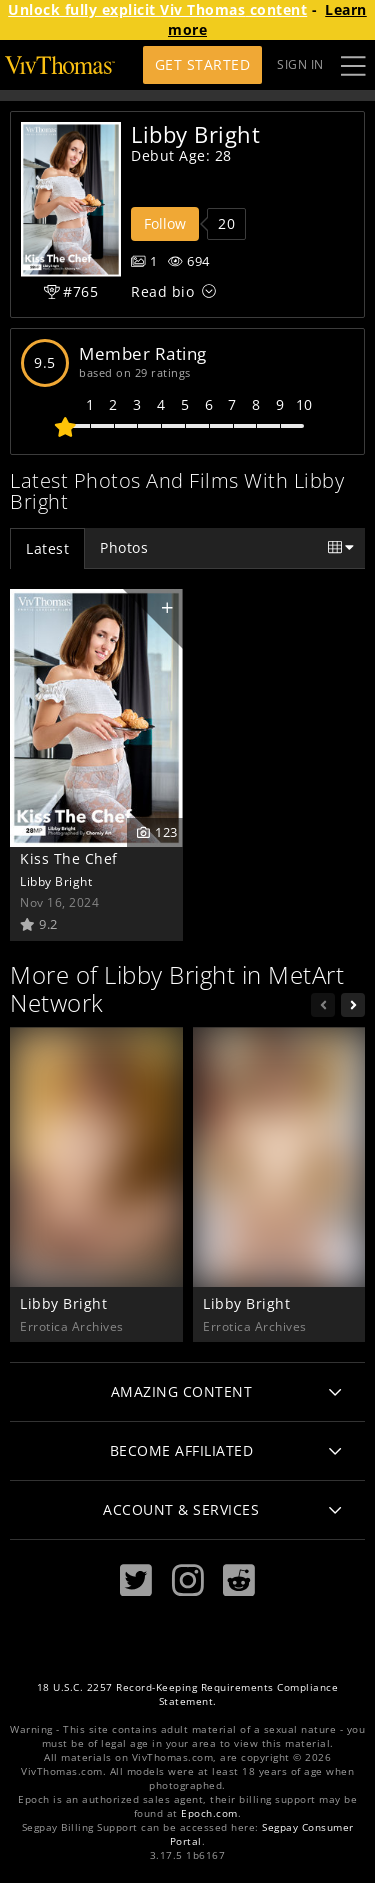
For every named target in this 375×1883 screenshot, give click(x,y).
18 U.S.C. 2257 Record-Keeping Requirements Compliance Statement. (188, 1694)
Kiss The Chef (69, 858)
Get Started (203, 64)
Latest (47, 548)
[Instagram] (188, 1580)
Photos (124, 547)
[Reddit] (239, 1580)
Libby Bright (56, 881)
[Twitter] (136, 1580)
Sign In (300, 64)
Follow (165, 223)
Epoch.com (209, 1813)
